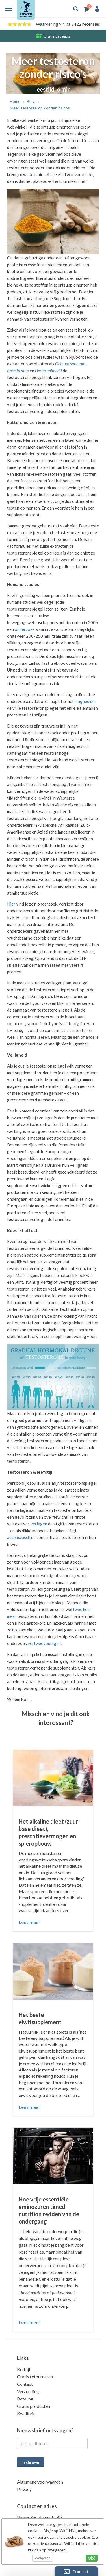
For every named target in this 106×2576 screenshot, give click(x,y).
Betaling (25, 2398)
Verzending (28, 2391)
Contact (25, 2384)
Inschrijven (30, 2462)
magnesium (85, 701)
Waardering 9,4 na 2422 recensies (68, 24)
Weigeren (42, 2558)
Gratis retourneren (35, 2376)
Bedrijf (24, 2369)
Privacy (24, 2489)
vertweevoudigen (44, 1643)
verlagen (39, 1523)
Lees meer (29, 1922)
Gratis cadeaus (57, 36)
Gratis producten (33, 2406)
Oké (91, 2558)
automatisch (18, 1537)
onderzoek (24, 629)
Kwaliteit (26, 2413)
